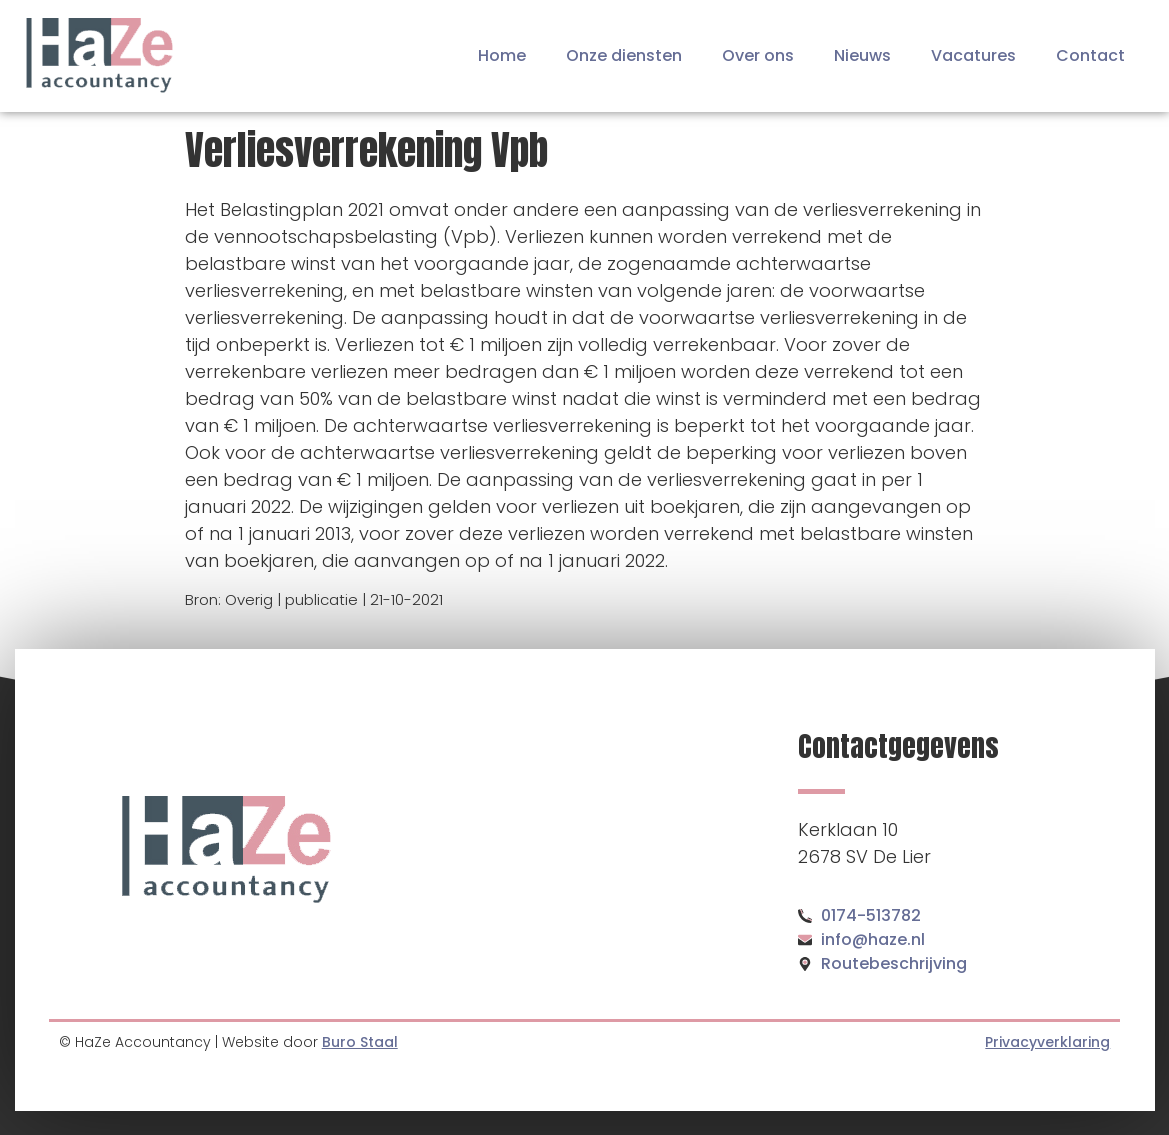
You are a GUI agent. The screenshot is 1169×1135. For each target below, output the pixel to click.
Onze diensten (624, 55)
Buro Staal (360, 1042)
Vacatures (973, 55)
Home (502, 55)
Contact (1090, 55)
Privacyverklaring (1047, 1042)
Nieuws (862, 55)
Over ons (758, 55)
